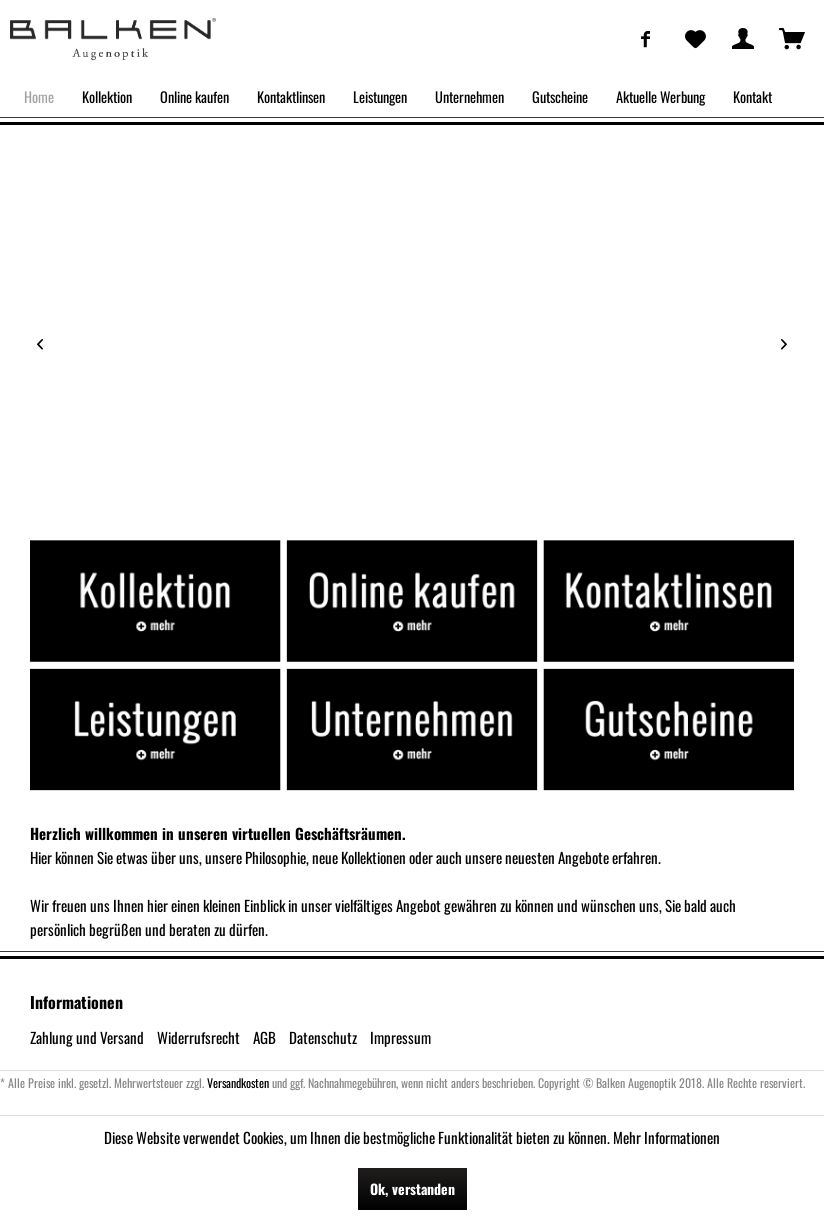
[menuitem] (646, 38)
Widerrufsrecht (198, 1037)
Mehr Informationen (666, 1137)
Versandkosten (238, 1082)
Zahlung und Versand (87, 1037)
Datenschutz (323, 1037)
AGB (264, 1037)
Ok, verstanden (412, 1188)
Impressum (400, 1037)
